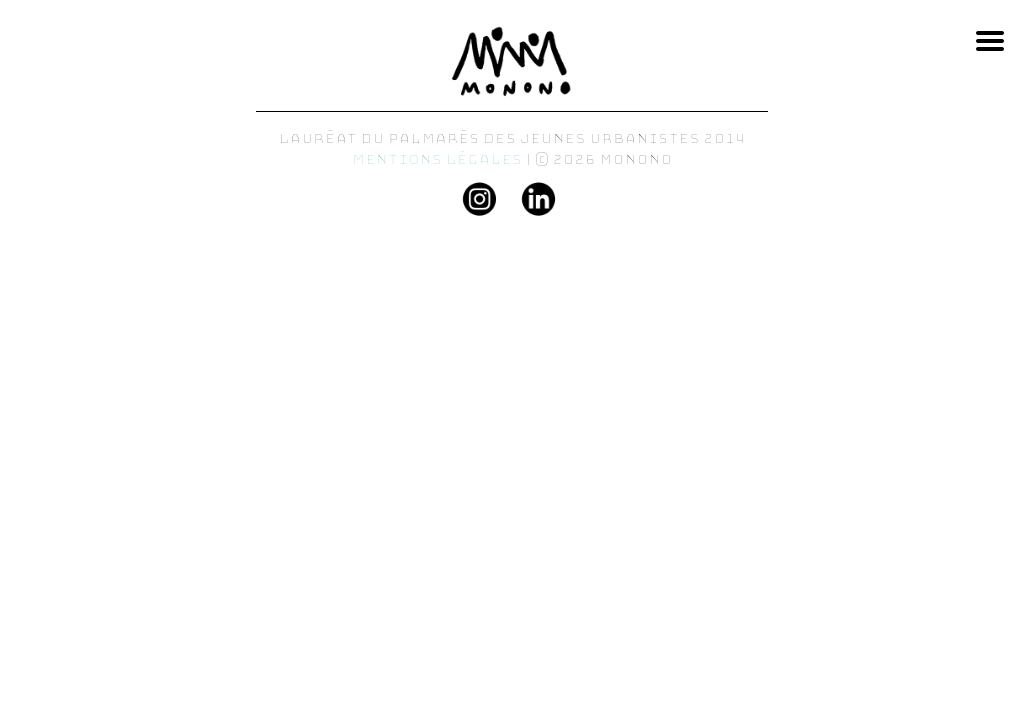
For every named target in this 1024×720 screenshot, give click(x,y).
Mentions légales (437, 159)
